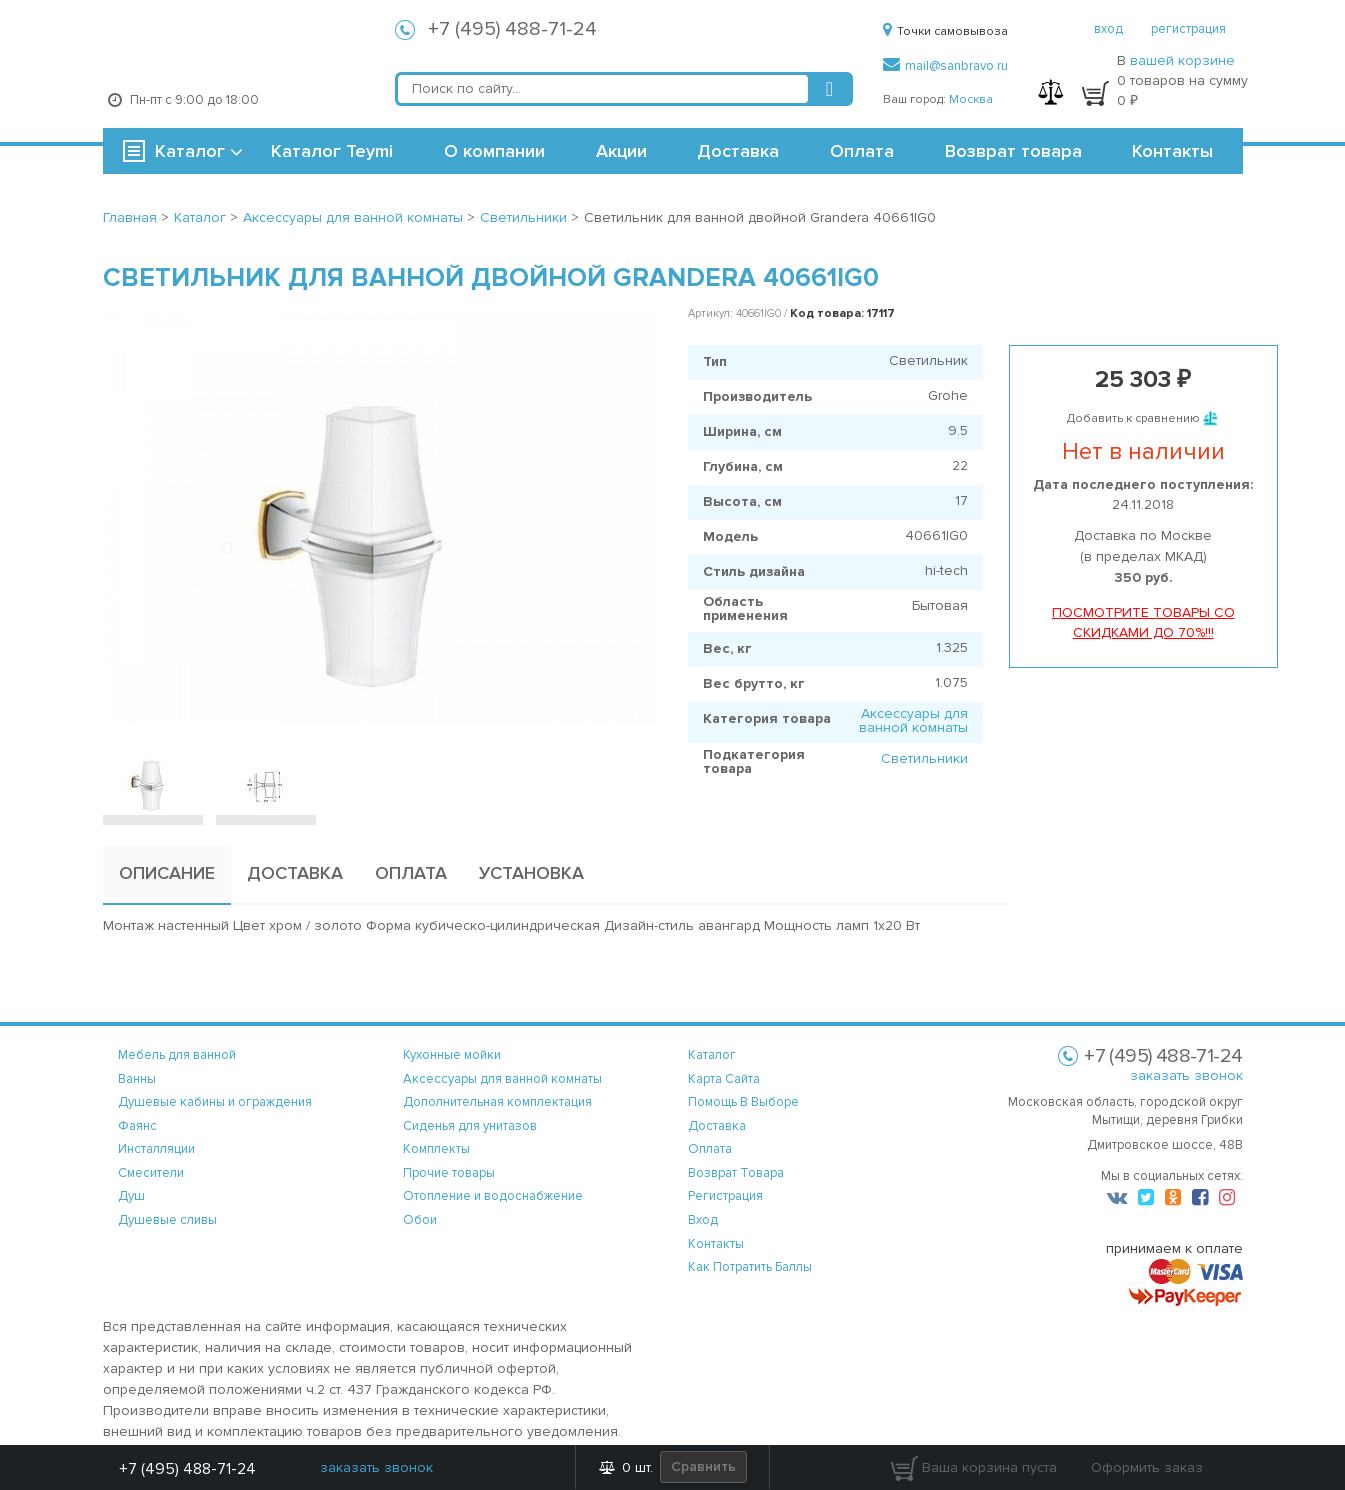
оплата (710, 1149)
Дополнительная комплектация (497, 1102)
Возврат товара (1013, 151)
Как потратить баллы (750, 1267)
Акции (621, 151)
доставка (717, 1126)
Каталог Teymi (332, 151)
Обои (420, 1220)
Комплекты (436, 1149)
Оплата (862, 151)
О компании (494, 151)
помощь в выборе (743, 1102)
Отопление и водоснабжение (493, 1196)
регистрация (1188, 29)
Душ (131, 1196)
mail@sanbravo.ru (945, 66)
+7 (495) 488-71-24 (512, 29)
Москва (971, 99)
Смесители (151, 1173)
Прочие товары (449, 1173)
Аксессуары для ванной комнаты (913, 720)
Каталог (190, 151)
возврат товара (736, 1173)
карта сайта (724, 1079)
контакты (716, 1244)
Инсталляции (156, 1149)
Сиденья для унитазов (470, 1126)
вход (1108, 29)
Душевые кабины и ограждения (215, 1102)
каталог (712, 1055)
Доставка (738, 151)
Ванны (137, 1079)
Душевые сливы (167, 1220)
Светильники (924, 758)
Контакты (1172, 151)
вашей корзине (1182, 60)
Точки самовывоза (945, 31)
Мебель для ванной (177, 1055)
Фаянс (137, 1126)
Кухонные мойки (452, 1055)
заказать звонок (1186, 1075)
